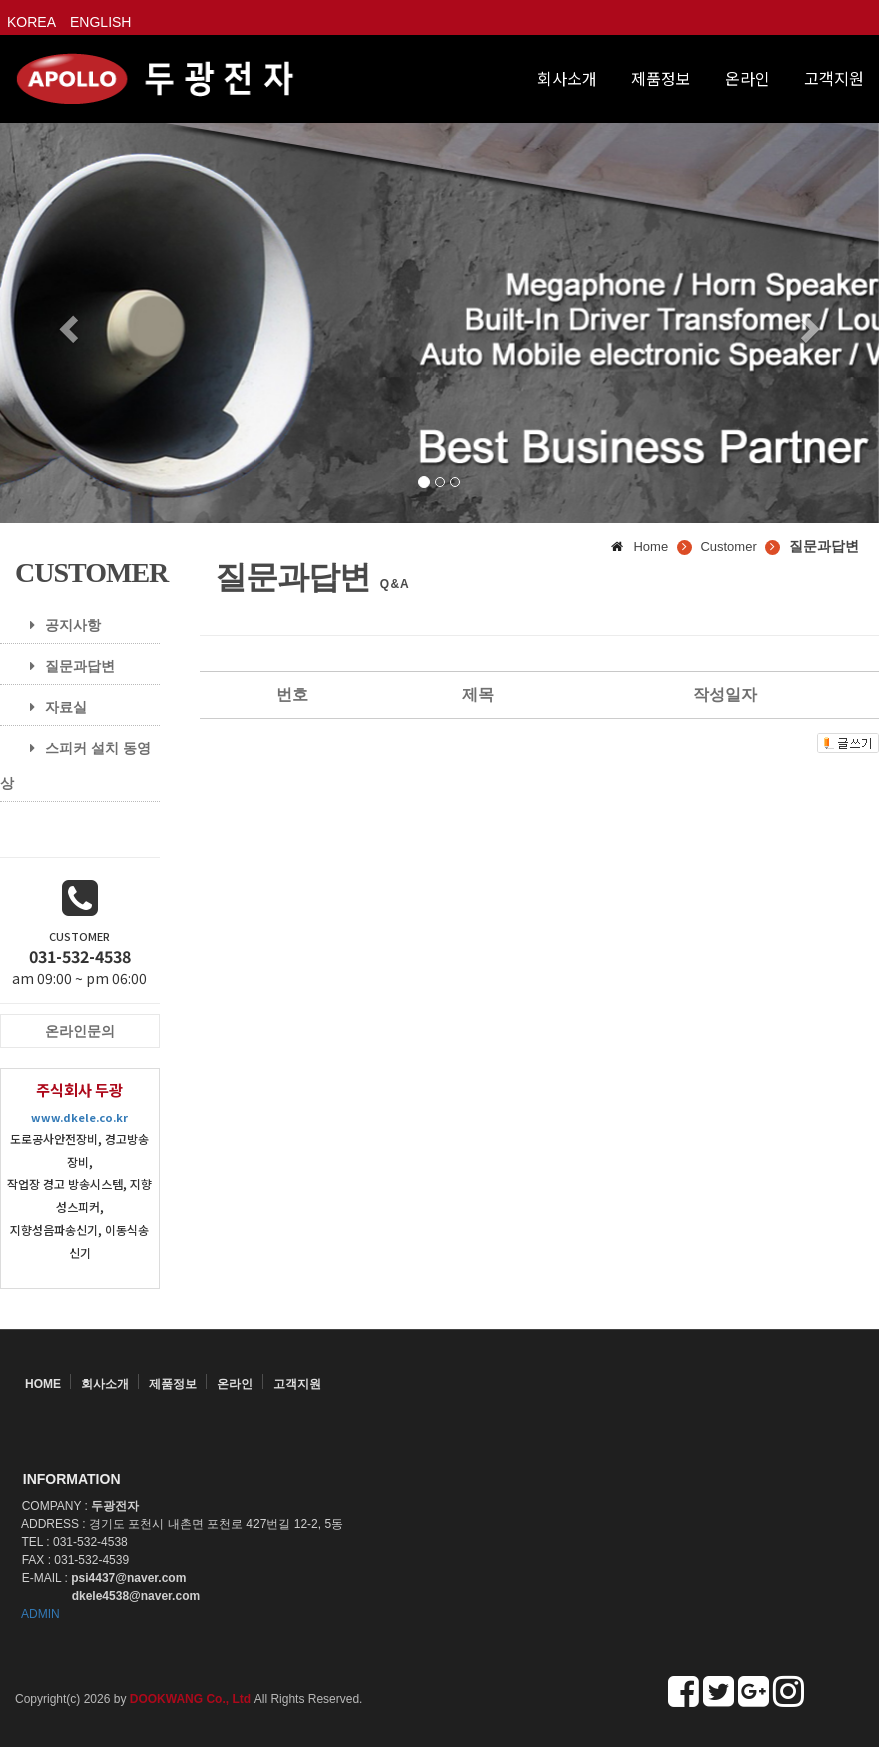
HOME (43, 1384)
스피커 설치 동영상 (75, 765)
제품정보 (661, 78)
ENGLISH (100, 22)
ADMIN (40, 1614)
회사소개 (567, 78)
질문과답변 (65, 666)
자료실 (51, 707)
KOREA (31, 22)
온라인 (747, 78)
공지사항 (58, 625)
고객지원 (834, 78)
